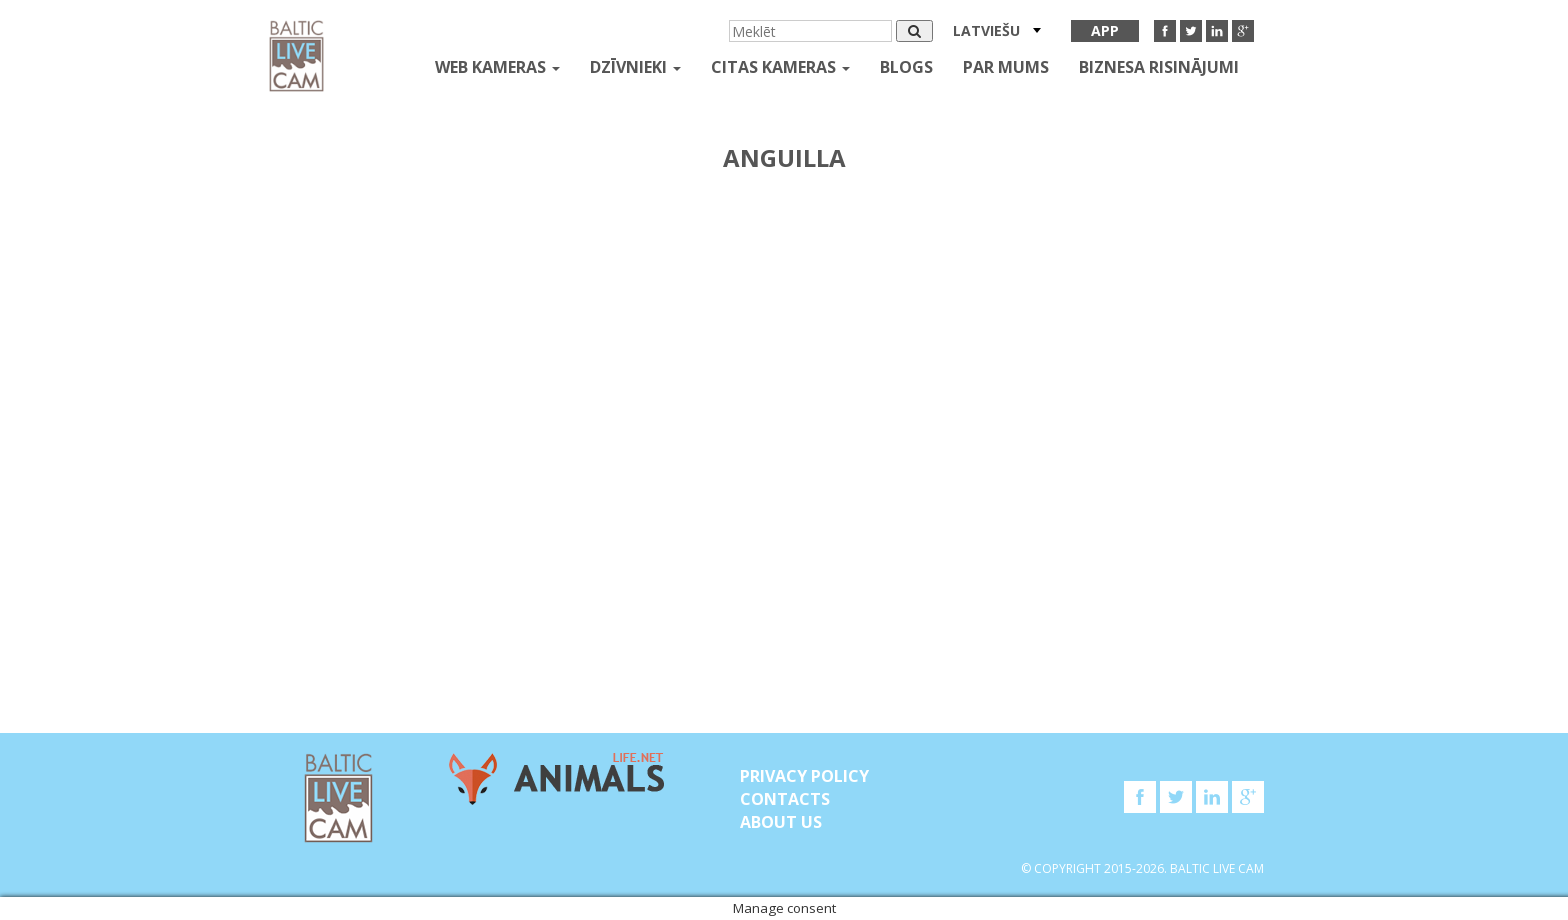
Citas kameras (780, 67)
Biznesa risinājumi (1159, 67)
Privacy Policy (804, 776)
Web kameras (497, 67)
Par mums (1006, 67)
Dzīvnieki (635, 67)
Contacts (785, 799)
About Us (781, 822)
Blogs (906, 67)
